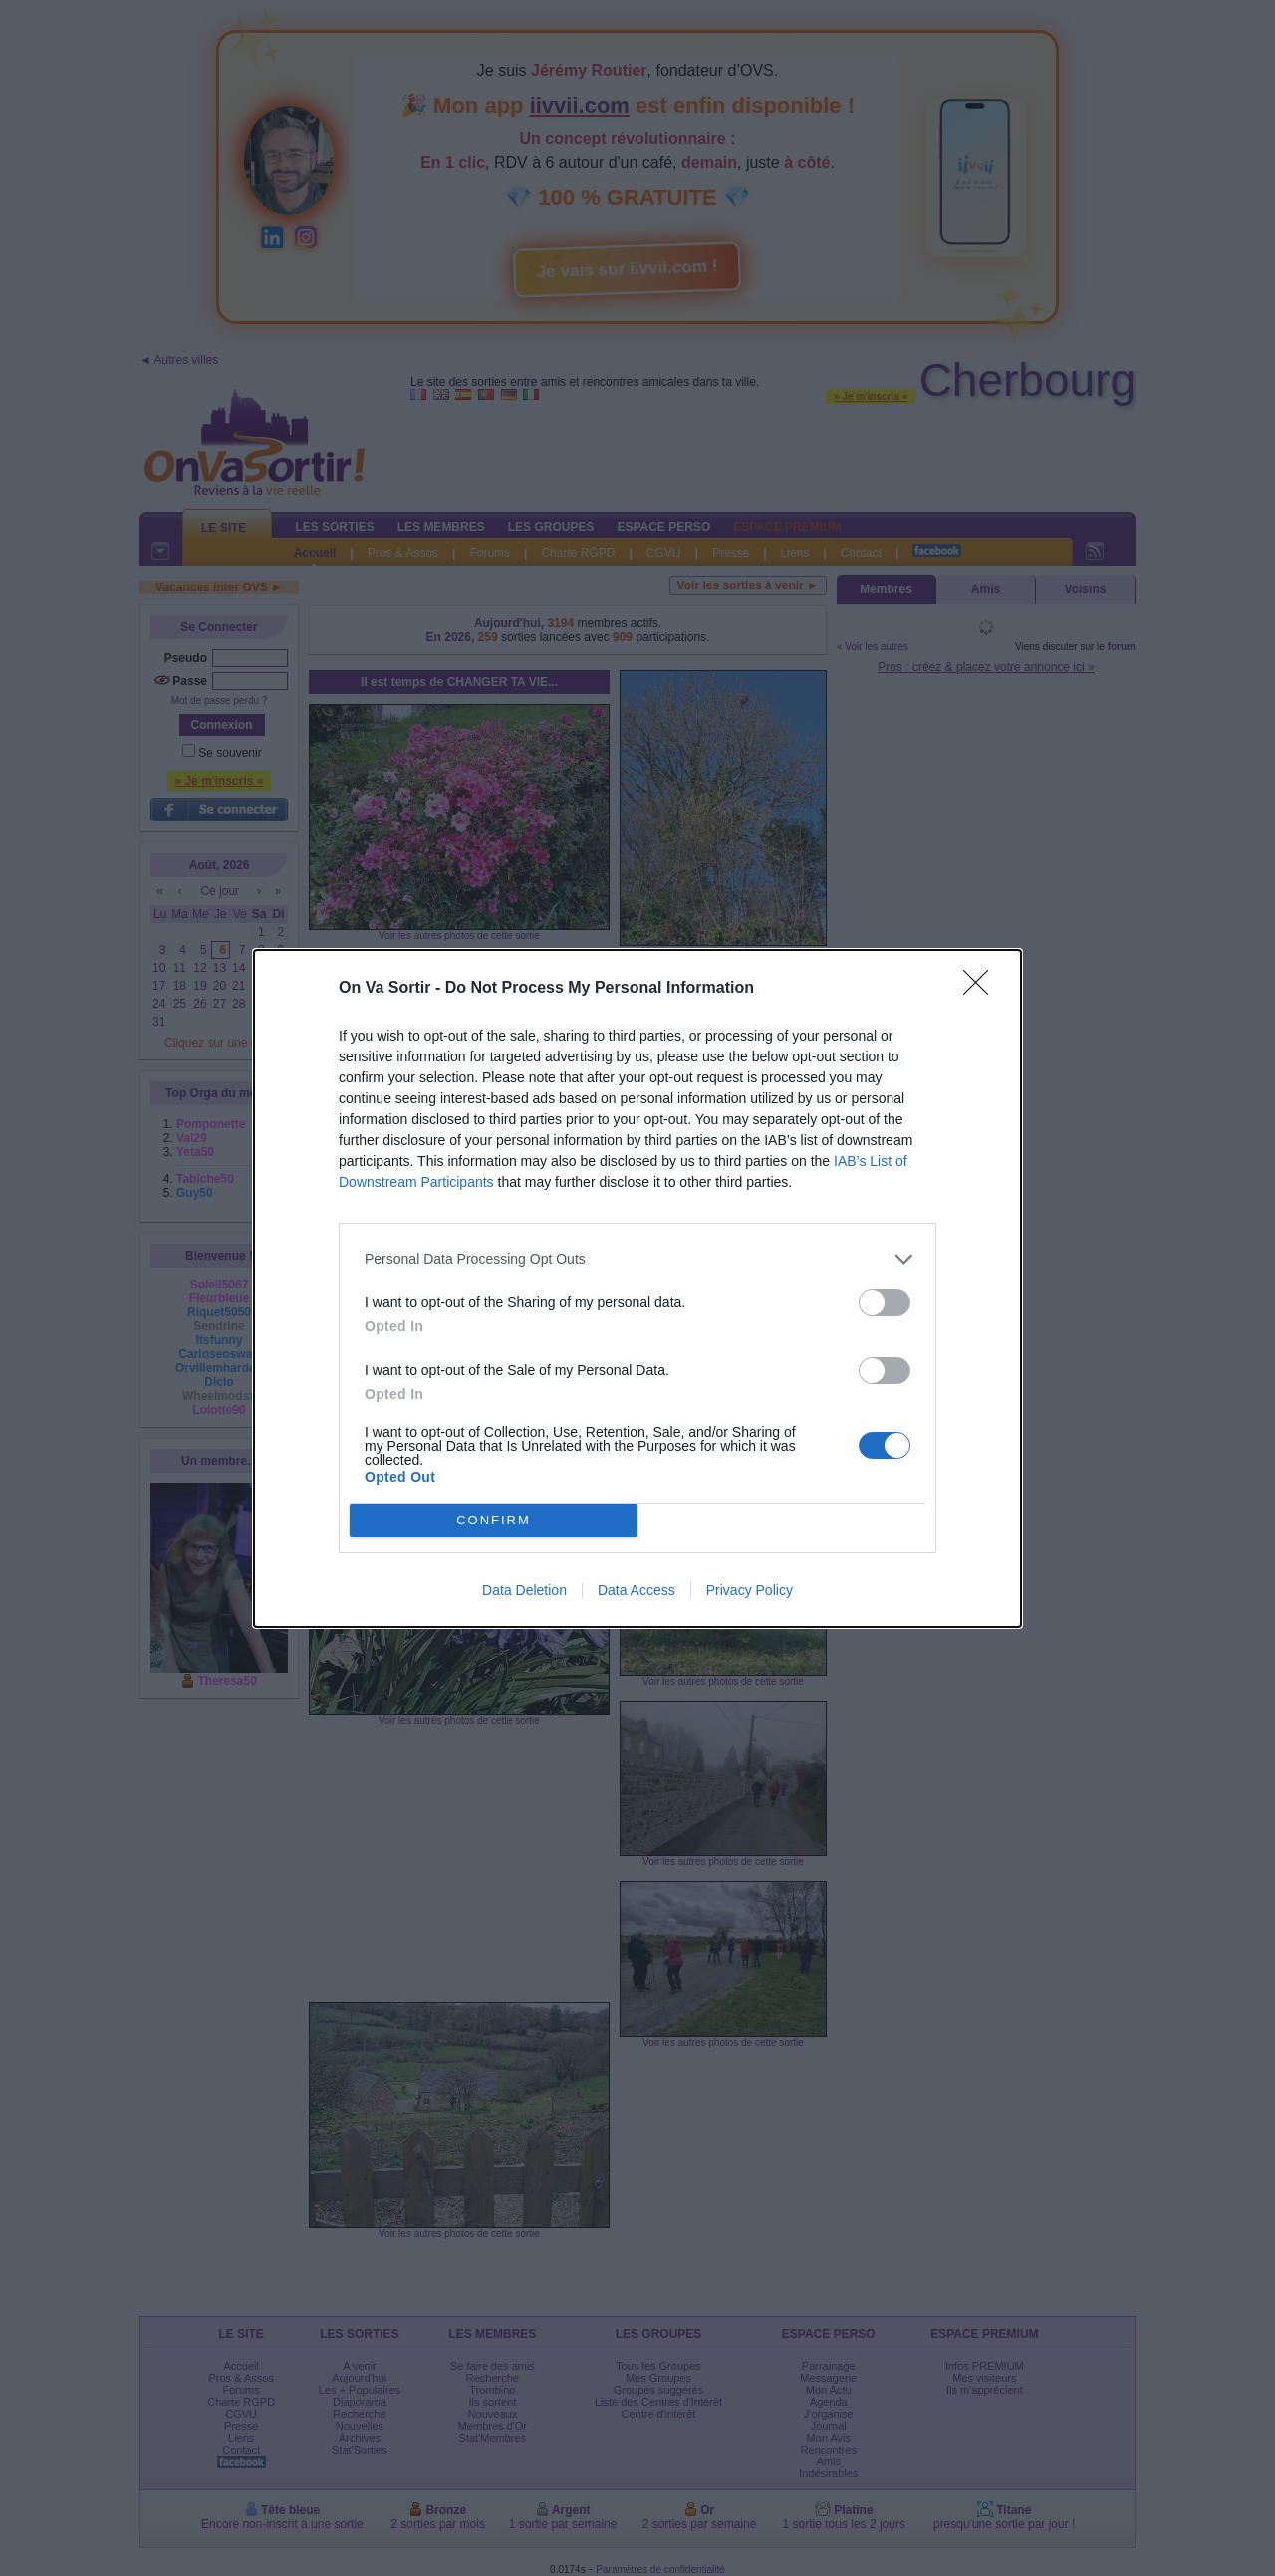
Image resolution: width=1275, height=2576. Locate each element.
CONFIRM (493, 1520)
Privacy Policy (749, 1590)
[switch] (884, 1302)
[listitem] (637, 1259)
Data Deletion (524, 1590)
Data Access (636, 1590)
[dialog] (637, 1288)
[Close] (982, 989)
